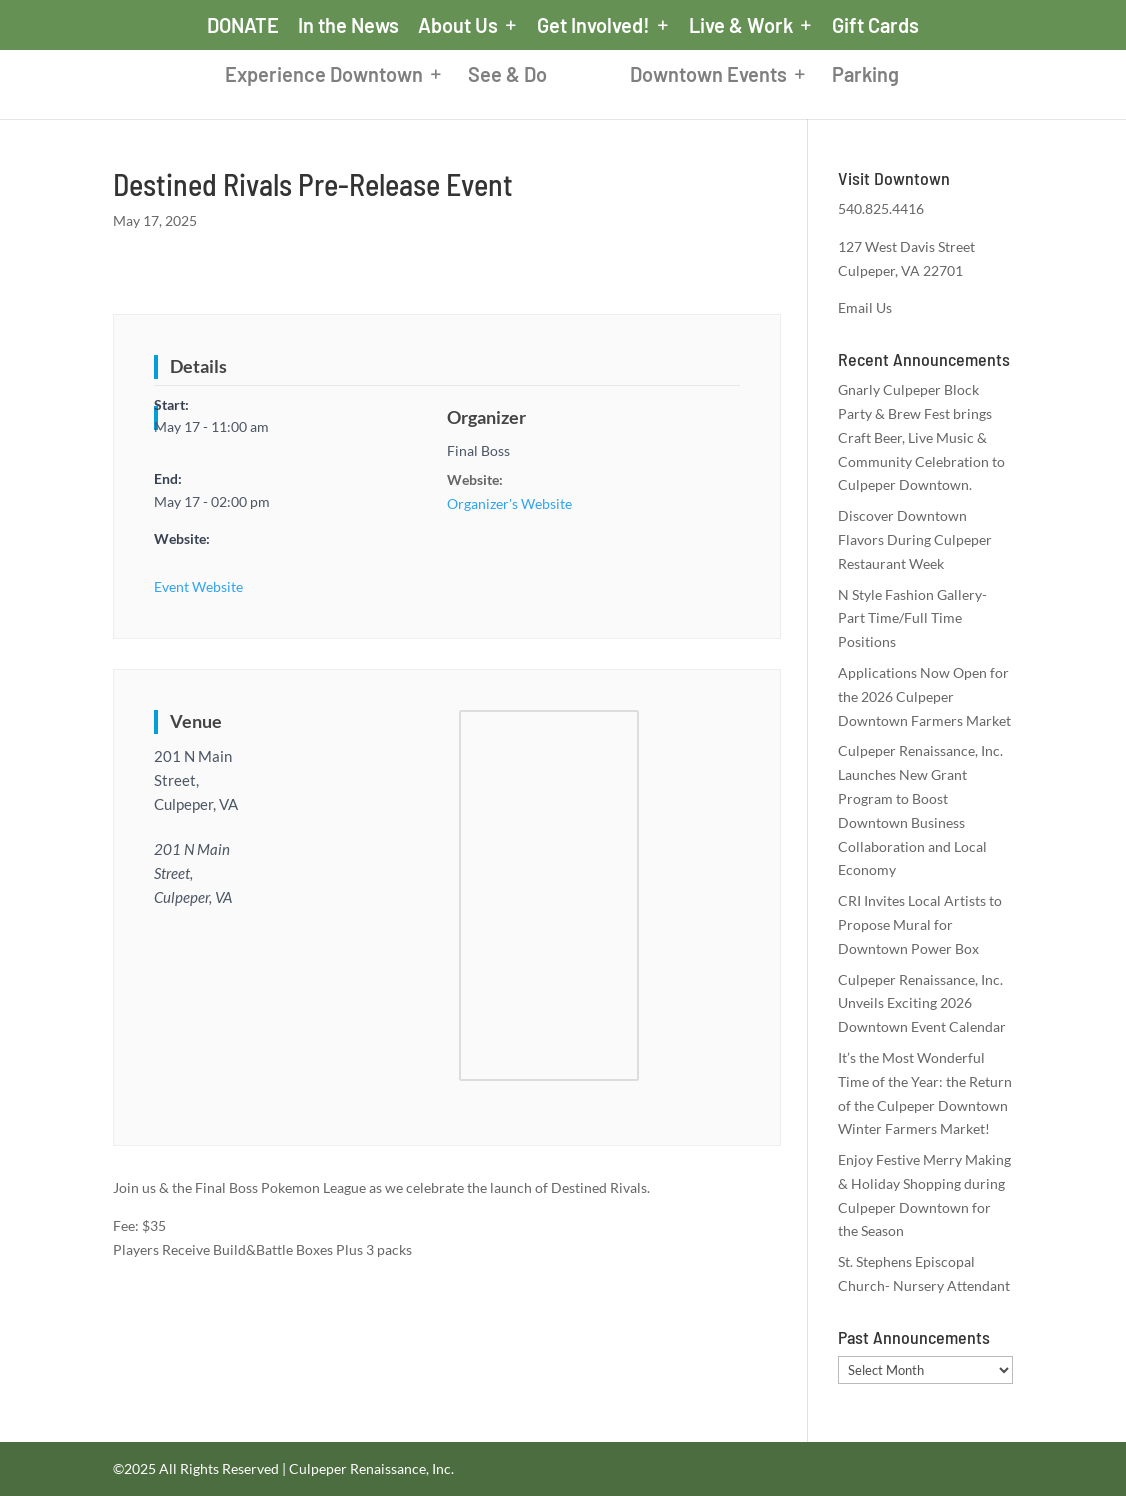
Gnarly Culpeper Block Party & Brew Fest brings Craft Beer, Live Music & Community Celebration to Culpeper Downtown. (921, 437)
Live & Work (741, 26)
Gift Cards (875, 26)
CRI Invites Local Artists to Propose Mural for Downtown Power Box (920, 924)
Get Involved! (593, 26)
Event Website (198, 586)
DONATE (243, 26)
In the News (348, 26)
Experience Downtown (308, 77)
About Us (458, 26)
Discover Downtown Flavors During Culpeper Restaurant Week (915, 539)
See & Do (491, 77)
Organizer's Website (509, 503)
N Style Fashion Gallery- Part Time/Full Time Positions (912, 618)
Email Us (865, 307)
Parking (881, 77)
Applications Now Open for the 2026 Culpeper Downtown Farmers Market (924, 696)
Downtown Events (724, 77)
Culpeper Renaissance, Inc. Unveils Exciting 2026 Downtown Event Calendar (922, 1003)
